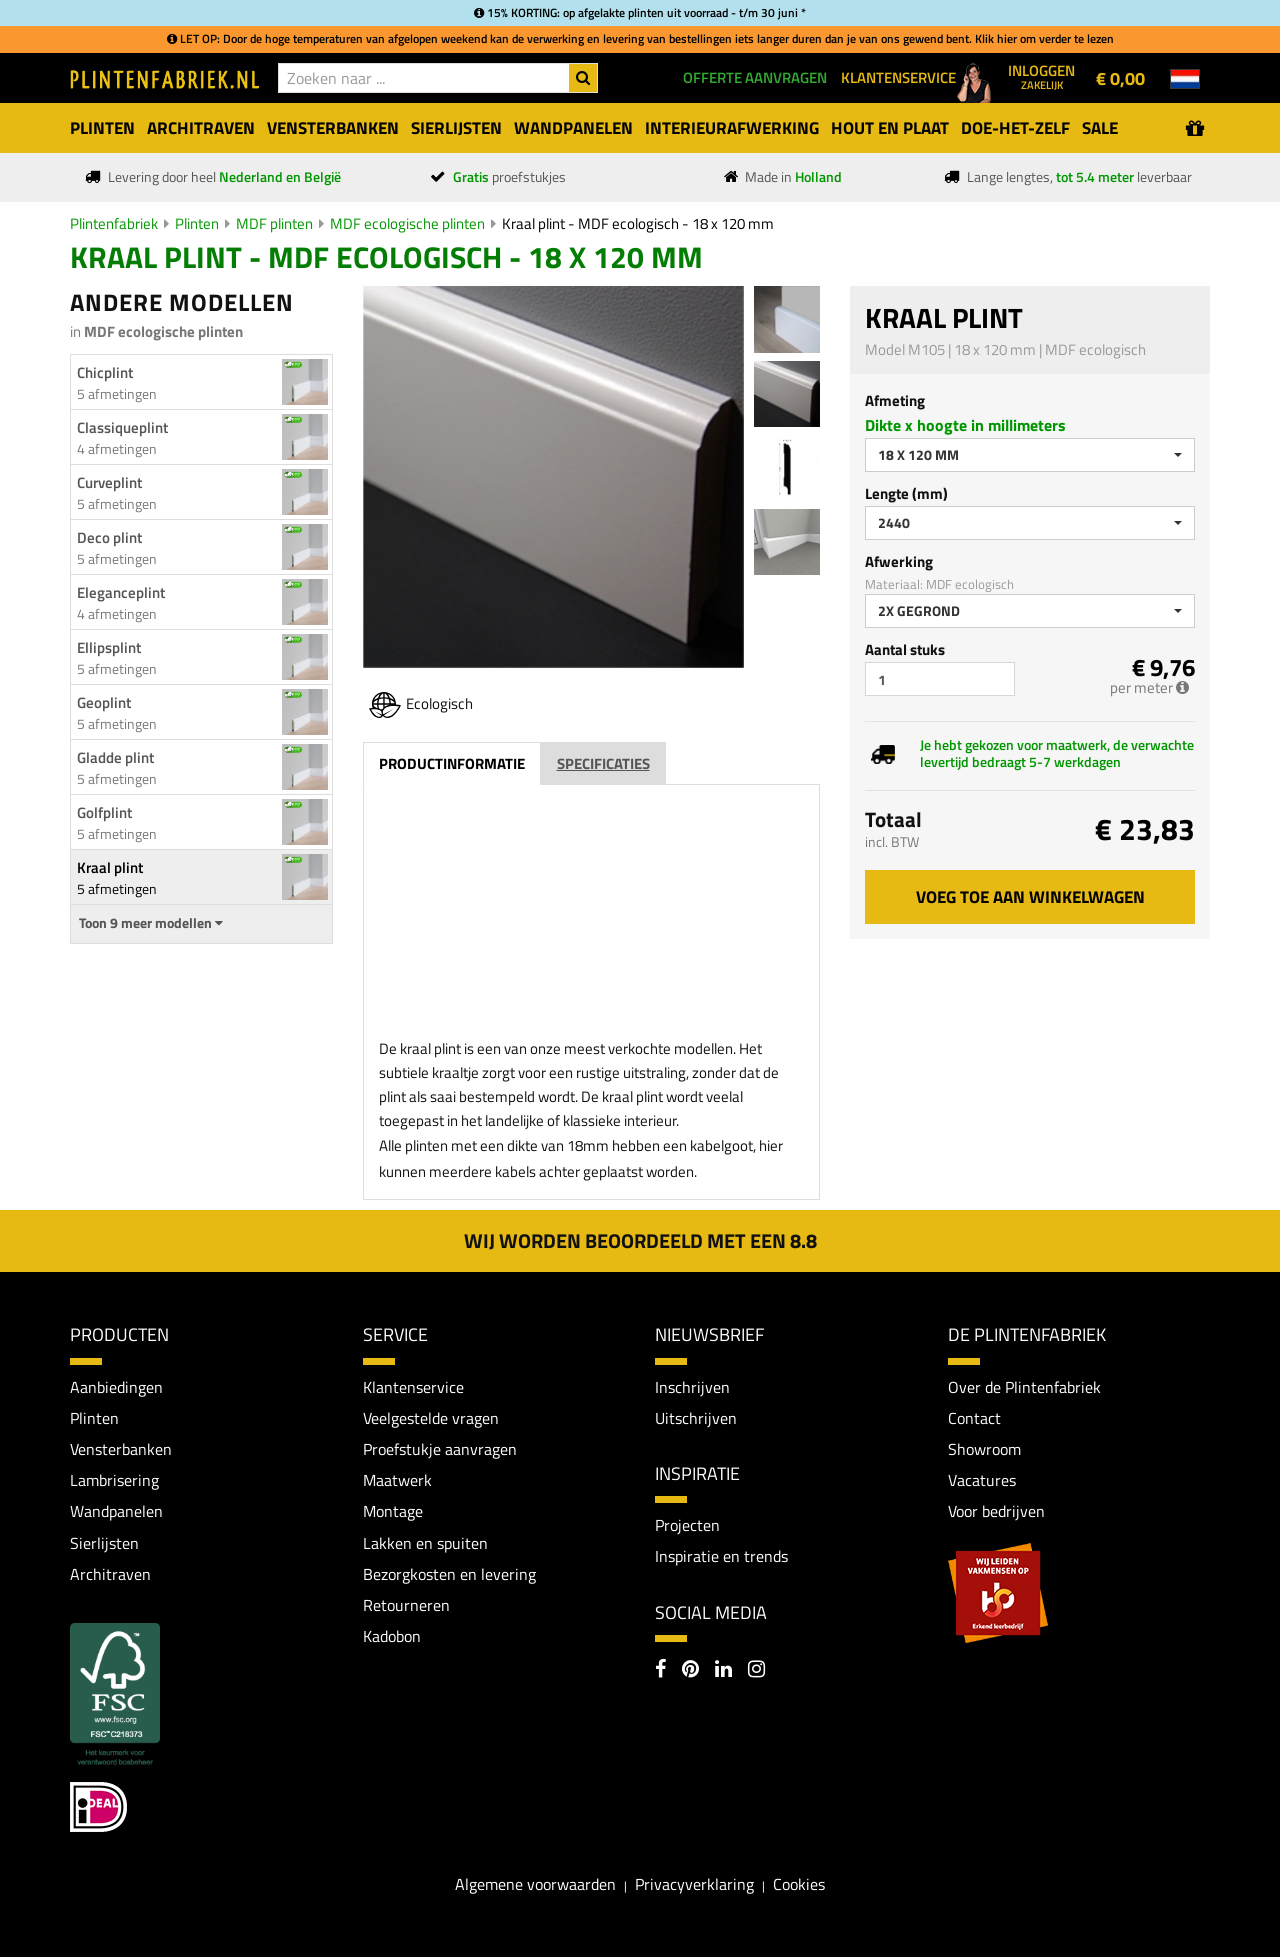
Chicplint (105, 372)
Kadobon (392, 1639)
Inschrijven (692, 1387)
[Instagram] (756, 1672)
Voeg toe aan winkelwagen (1030, 897)
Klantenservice (413, 1387)
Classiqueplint (122, 427)
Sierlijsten (104, 1544)
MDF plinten (274, 223)
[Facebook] (660, 1672)
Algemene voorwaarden (535, 1887)
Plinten (197, 223)
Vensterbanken (121, 1450)
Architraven (110, 1576)
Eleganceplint (121, 592)
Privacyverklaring (694, 1887)
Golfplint (104, 812)
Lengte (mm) (906, 493)
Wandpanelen (116, 1513)
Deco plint (109, 537)
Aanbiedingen (116, 1387)
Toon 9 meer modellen (151, 923)
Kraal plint (110, 867)
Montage (393, 1513)
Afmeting (895, 400)
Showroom (984, 1450)
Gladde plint (115, 757)
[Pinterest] (690, 1672)
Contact (974, 1418)
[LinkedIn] (723, 1672)
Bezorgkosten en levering (449, 1576)
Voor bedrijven (996, 1513)
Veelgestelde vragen (431, 1418)
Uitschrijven (696, 1418)
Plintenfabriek (114, 223)
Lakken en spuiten (425, 1544)
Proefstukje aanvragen (440, 1450)
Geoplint (104, 702)
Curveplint (109, 482)
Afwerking (899, 561)
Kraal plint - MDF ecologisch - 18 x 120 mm (638, 223)
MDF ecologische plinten (407, 223)
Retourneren (406, 1608)
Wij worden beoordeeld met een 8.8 (640, 1240)
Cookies (799, 1887)
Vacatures (982, 1481)
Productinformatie (452, 763)
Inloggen (1041, 76)
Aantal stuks (905, 649)
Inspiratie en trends (721, 1557)
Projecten (687, 1526)
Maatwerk (397, 1481)
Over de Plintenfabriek (1024, 1387)
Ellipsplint (109, 647)
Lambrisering (114, 1481)
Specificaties (603, 763)
